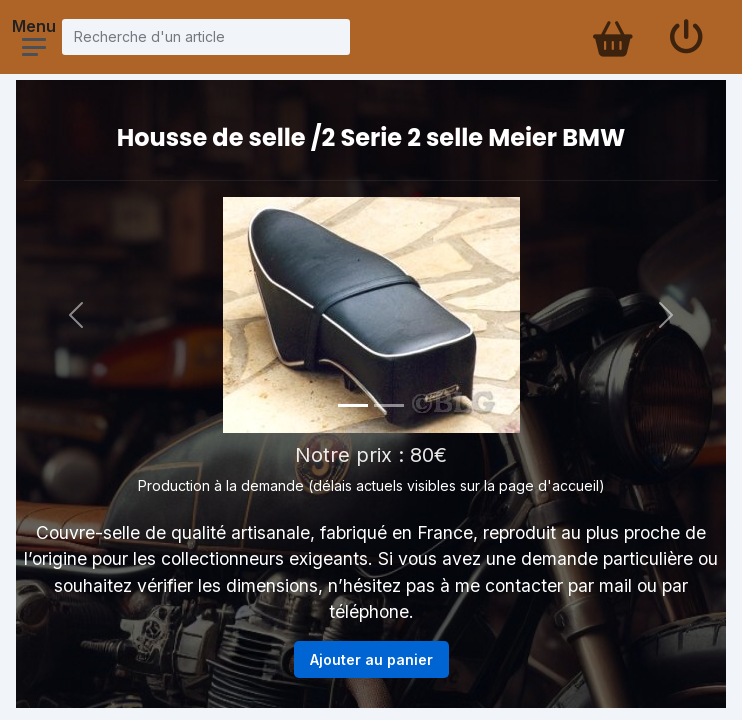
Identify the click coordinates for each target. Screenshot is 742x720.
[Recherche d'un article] (206, 36)
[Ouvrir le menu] (34, 47)
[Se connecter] (686, 36)
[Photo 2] (389, 405)
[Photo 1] (353, 405)
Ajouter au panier (371, 659)
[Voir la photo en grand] (371, 315)
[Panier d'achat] (611, 37)
